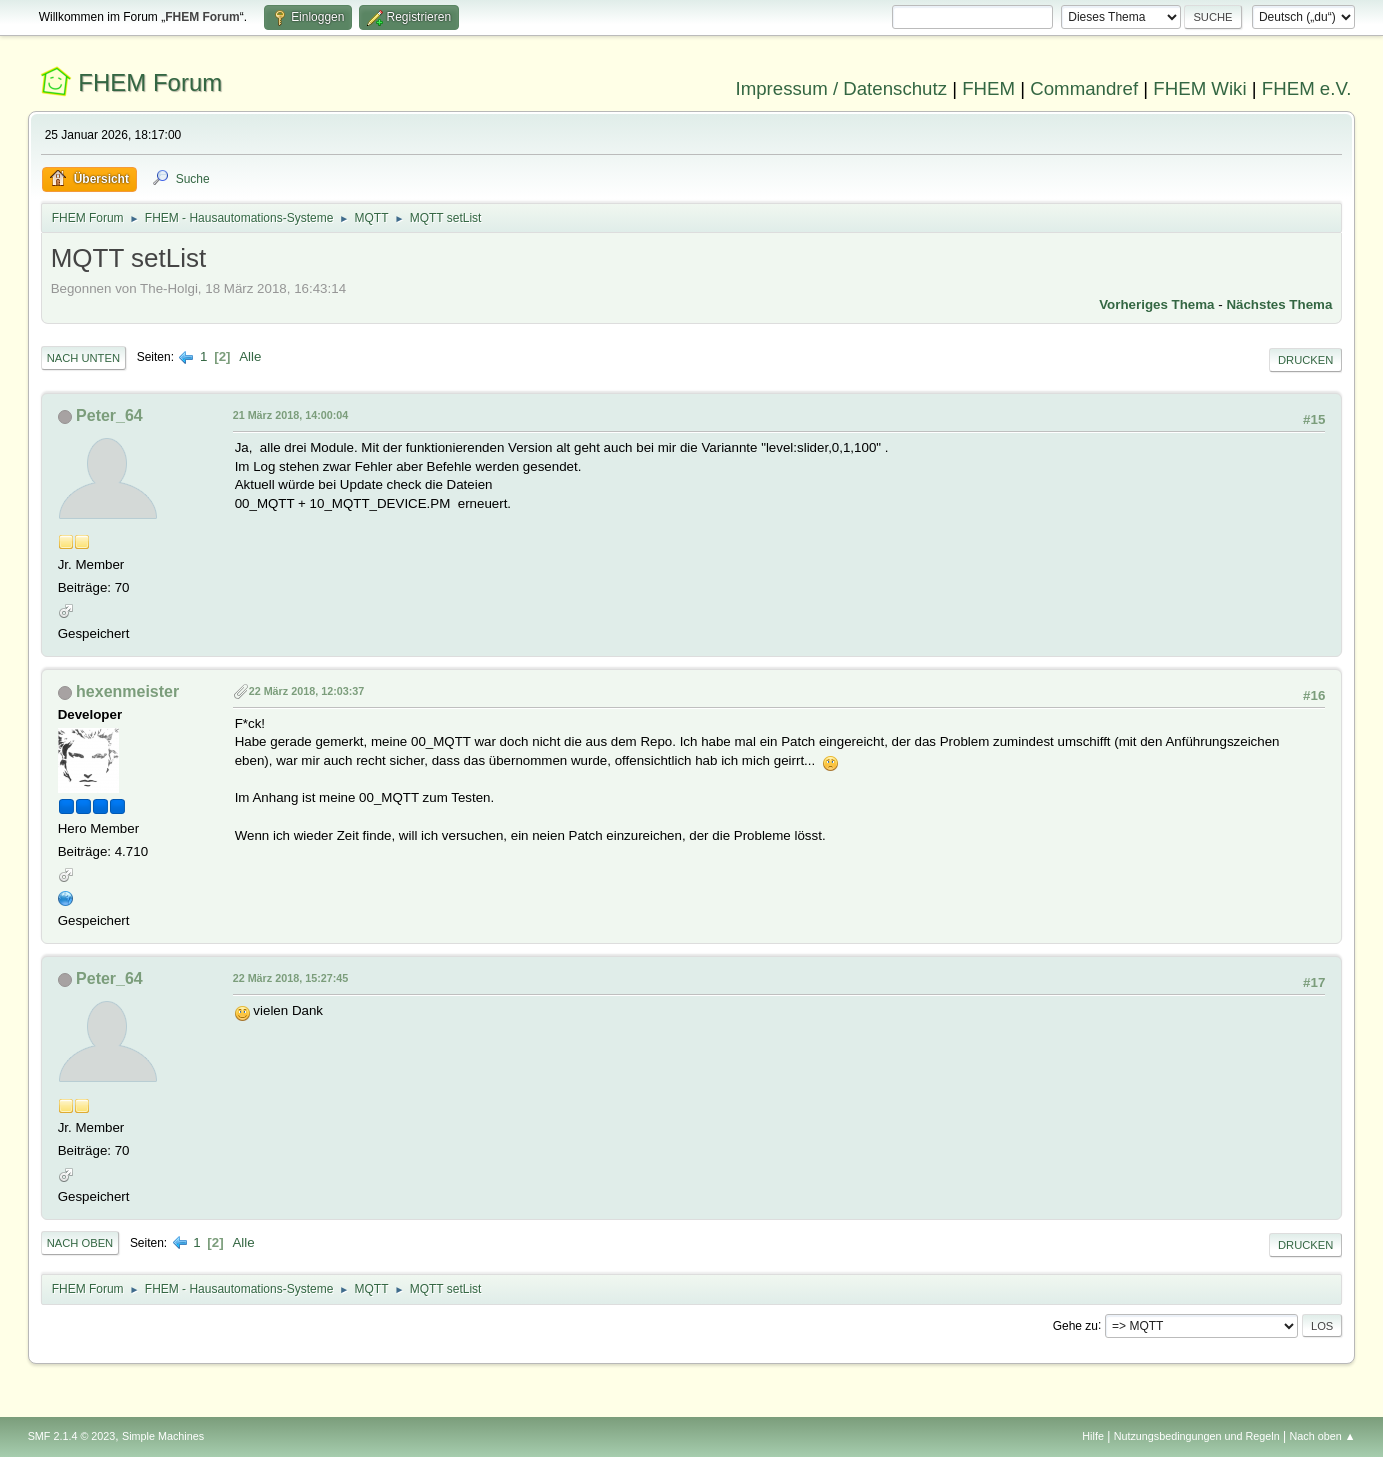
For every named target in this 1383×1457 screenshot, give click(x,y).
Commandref (1084, 88)
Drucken (1305, 360)
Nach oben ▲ (1323, 1436)
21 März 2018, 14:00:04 (291, 415)
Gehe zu (1075, 1325)
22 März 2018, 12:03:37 (307, 691)
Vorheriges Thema (1156, 304)
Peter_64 (109, 415)
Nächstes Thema (1279, 304)
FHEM (988, 88)
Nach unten (83, 358)
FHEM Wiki (1199, 88)
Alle (250, 356)
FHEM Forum (150, 82)
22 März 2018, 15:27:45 (291, 978)
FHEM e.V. (1307, 88)
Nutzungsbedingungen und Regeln (1197, 1436)
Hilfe (1093, 1436)
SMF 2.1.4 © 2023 (72, 1436)
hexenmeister (127, 691)
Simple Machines (163, 1436)
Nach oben (80, 1243)
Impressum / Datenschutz (841, 88)
